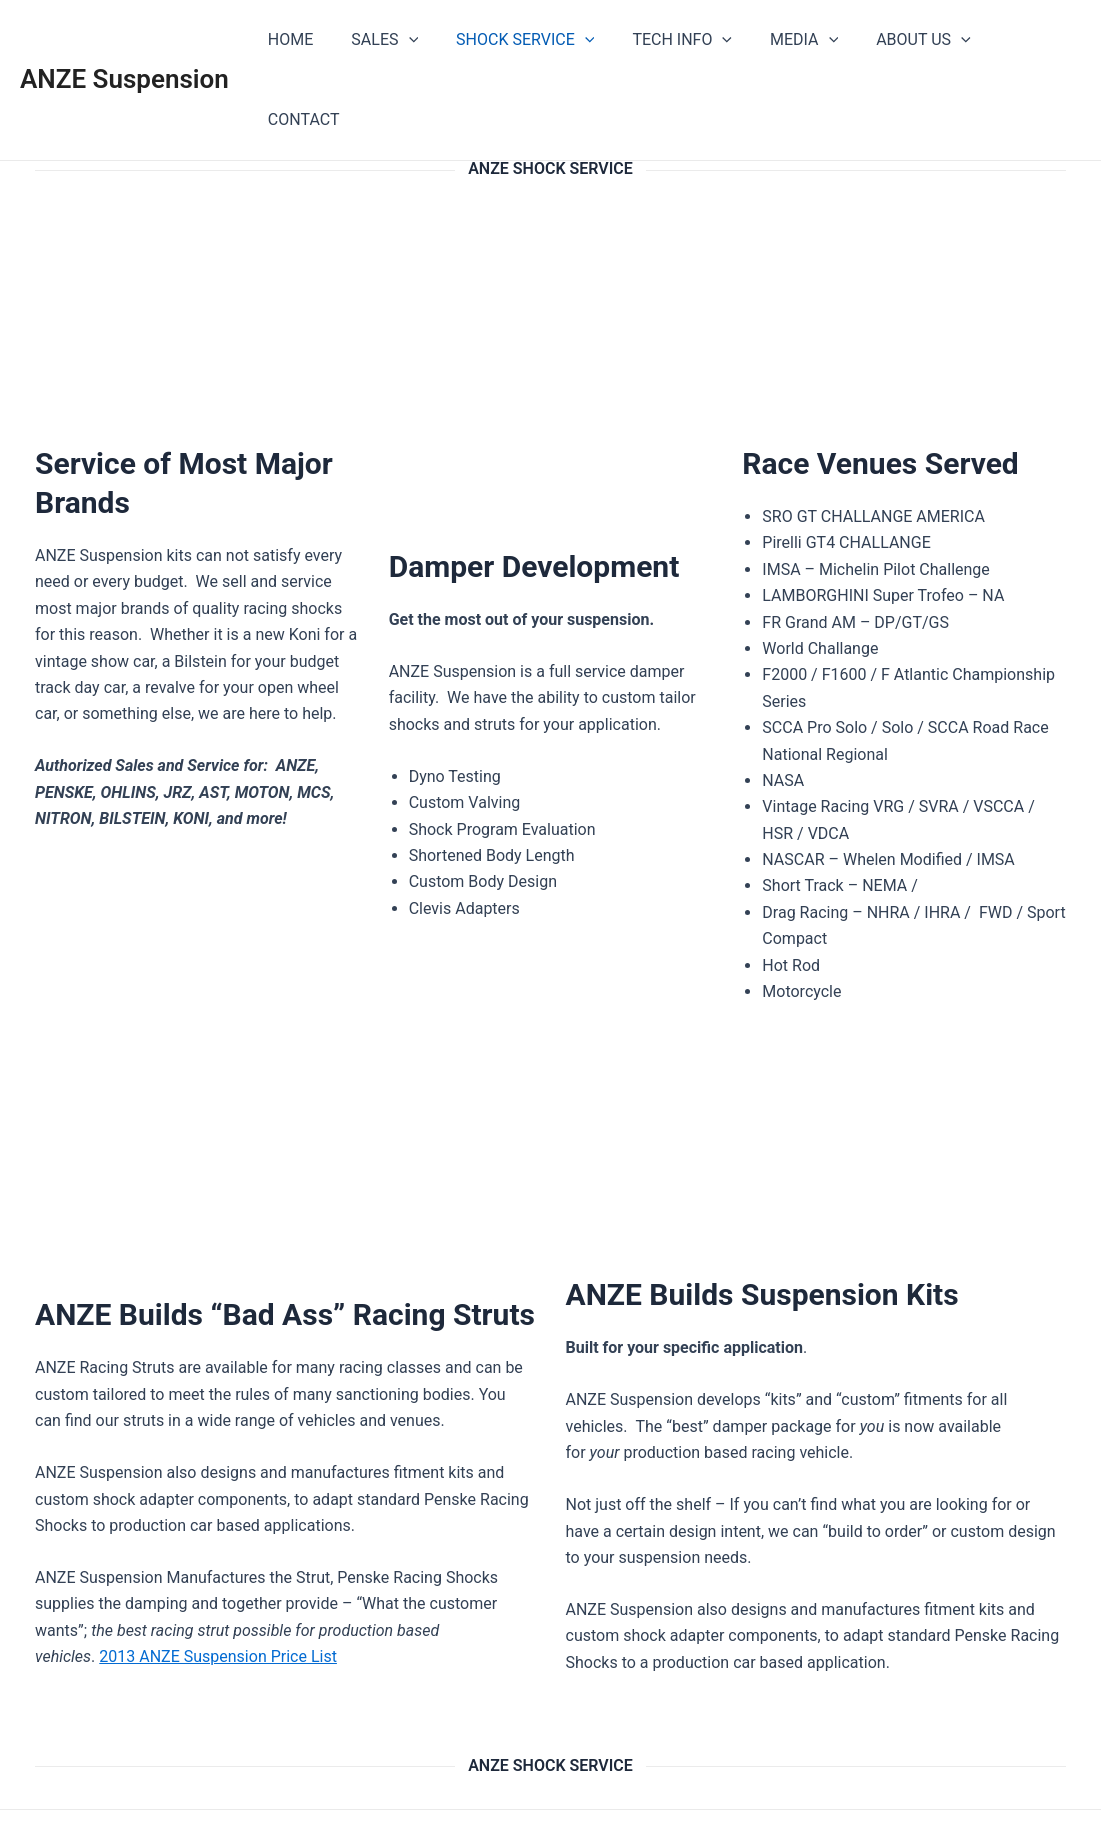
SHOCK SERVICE (534, 40)
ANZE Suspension (124, 39)
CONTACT (1029, 39)
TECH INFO (685, 40)
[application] (423, 40)
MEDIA (801, 40)
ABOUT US (914, 40)
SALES (399, 40)
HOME (311, 39)
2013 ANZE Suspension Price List (218, 1576)
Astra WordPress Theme (728, 1779)
